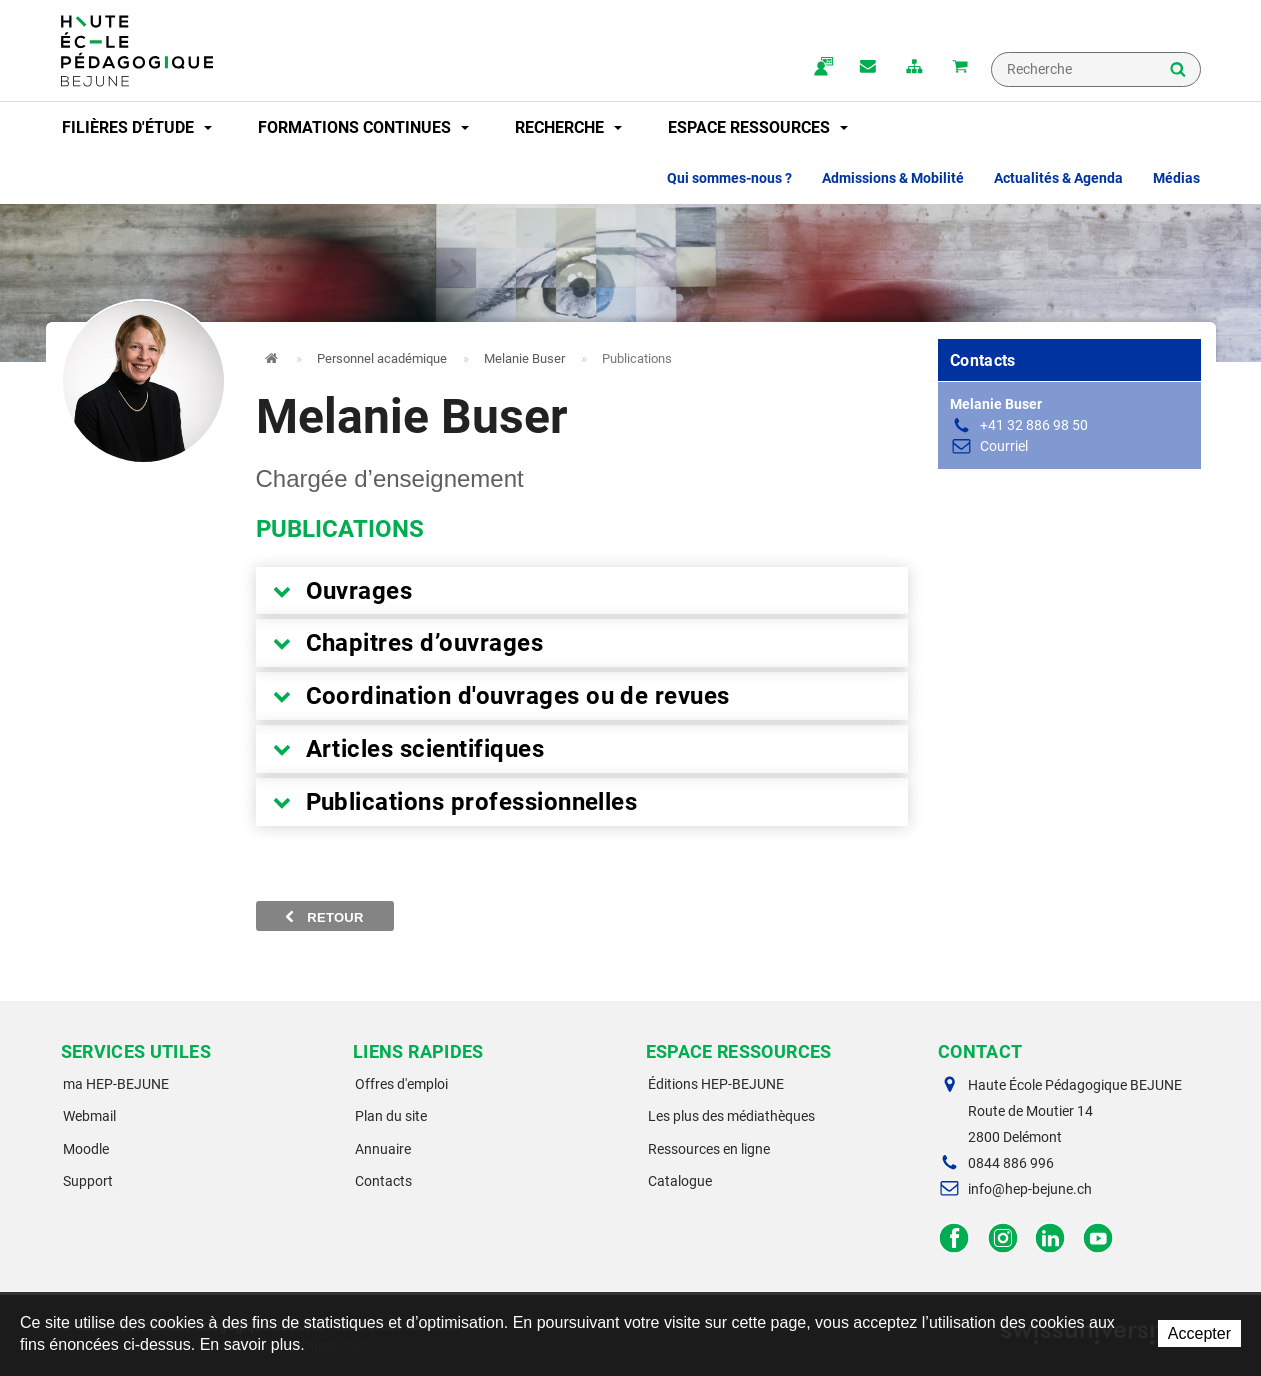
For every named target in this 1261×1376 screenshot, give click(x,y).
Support (88, 1181)
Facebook (954, 1238)
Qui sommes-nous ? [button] (729, 178)
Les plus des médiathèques (731, 1116)
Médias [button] (1176, 178)
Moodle (86, 1149)
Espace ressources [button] (758, 127)
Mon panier (960, 68)
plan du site (914, 68)
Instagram (1002, 1238)
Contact (868, 68)
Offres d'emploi (401, 1084)
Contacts (383, 1181)
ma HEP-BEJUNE (116, 1084)
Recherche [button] (568, 127)
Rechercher (1178, 71)
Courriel (1004, 446)
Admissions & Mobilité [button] (893, 178)
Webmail (89, 1116)
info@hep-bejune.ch (1030, 1189)
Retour (325, 917)
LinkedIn (1050, 1238)
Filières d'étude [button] (137, 127)
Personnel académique (382, 358)
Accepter (1199, 1333)
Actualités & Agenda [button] (1058, 178)
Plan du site (391, 1116)
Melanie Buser (524, 358)
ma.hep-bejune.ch (822, 68)
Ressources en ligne (709, 1149)
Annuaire (383, 1149)
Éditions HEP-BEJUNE (716, 1084)
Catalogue (680, 1181)
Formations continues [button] (363, 127)
